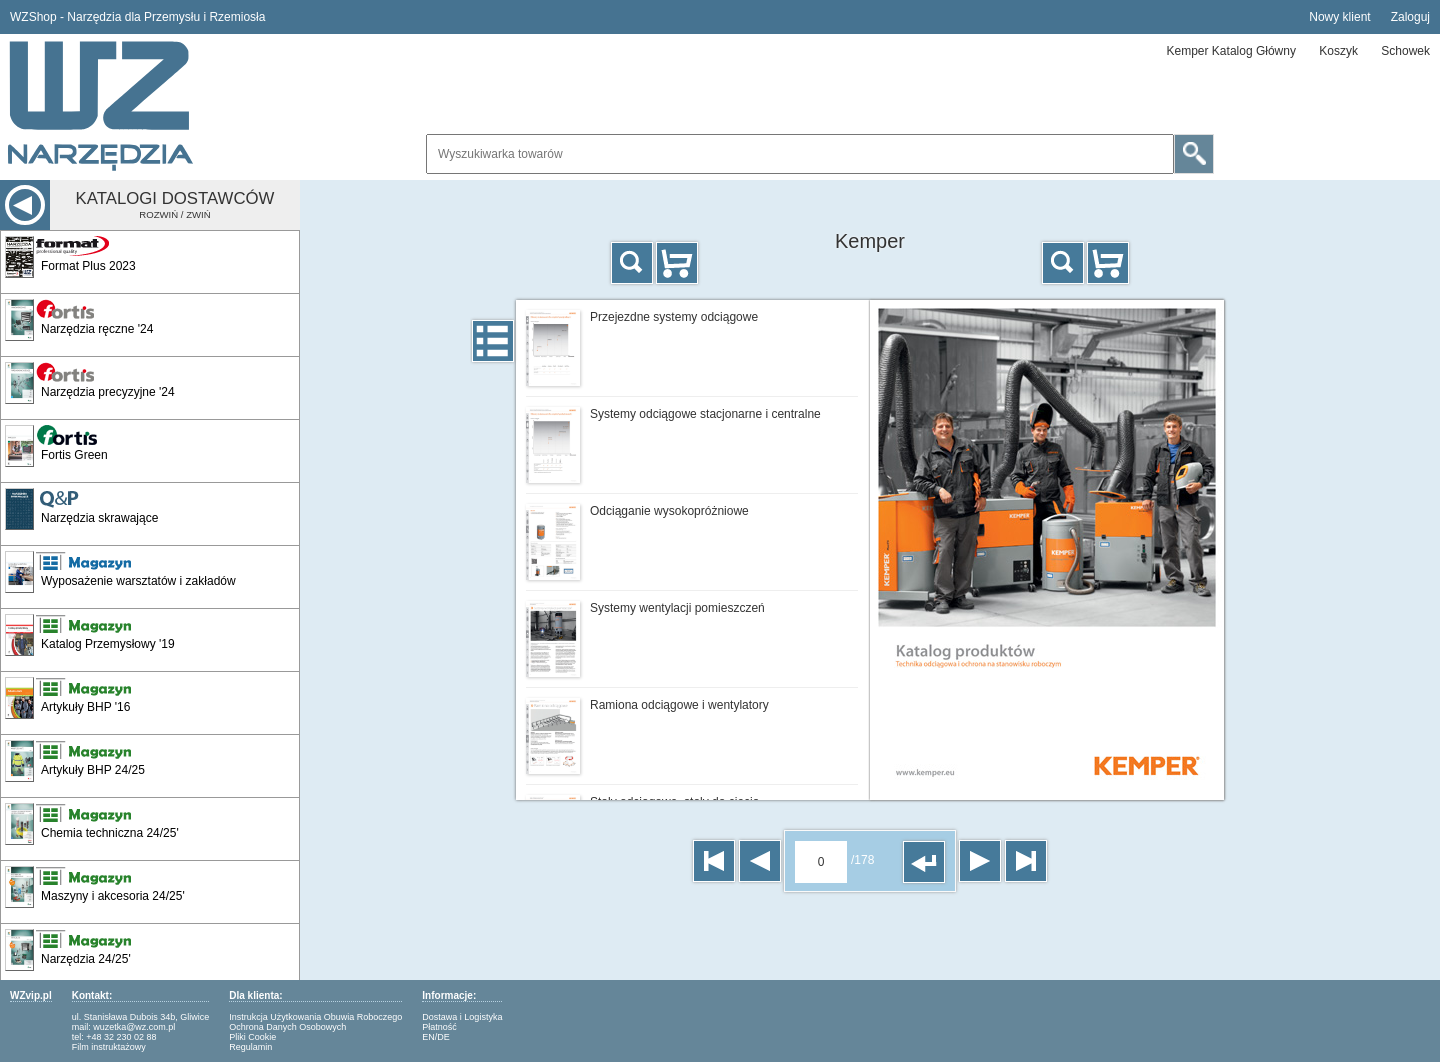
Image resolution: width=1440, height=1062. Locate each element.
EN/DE (436, 1037)
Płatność (439, 1027)
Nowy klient (1339, 17)
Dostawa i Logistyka (462, 1017)
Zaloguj (1410, 17)
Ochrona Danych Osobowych (287, 1027)
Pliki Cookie (252, 1037)
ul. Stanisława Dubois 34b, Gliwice (141, 1017)
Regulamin (250, 1047)
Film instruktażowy (109, 1047)
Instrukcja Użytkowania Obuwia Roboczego (315, 1017)
